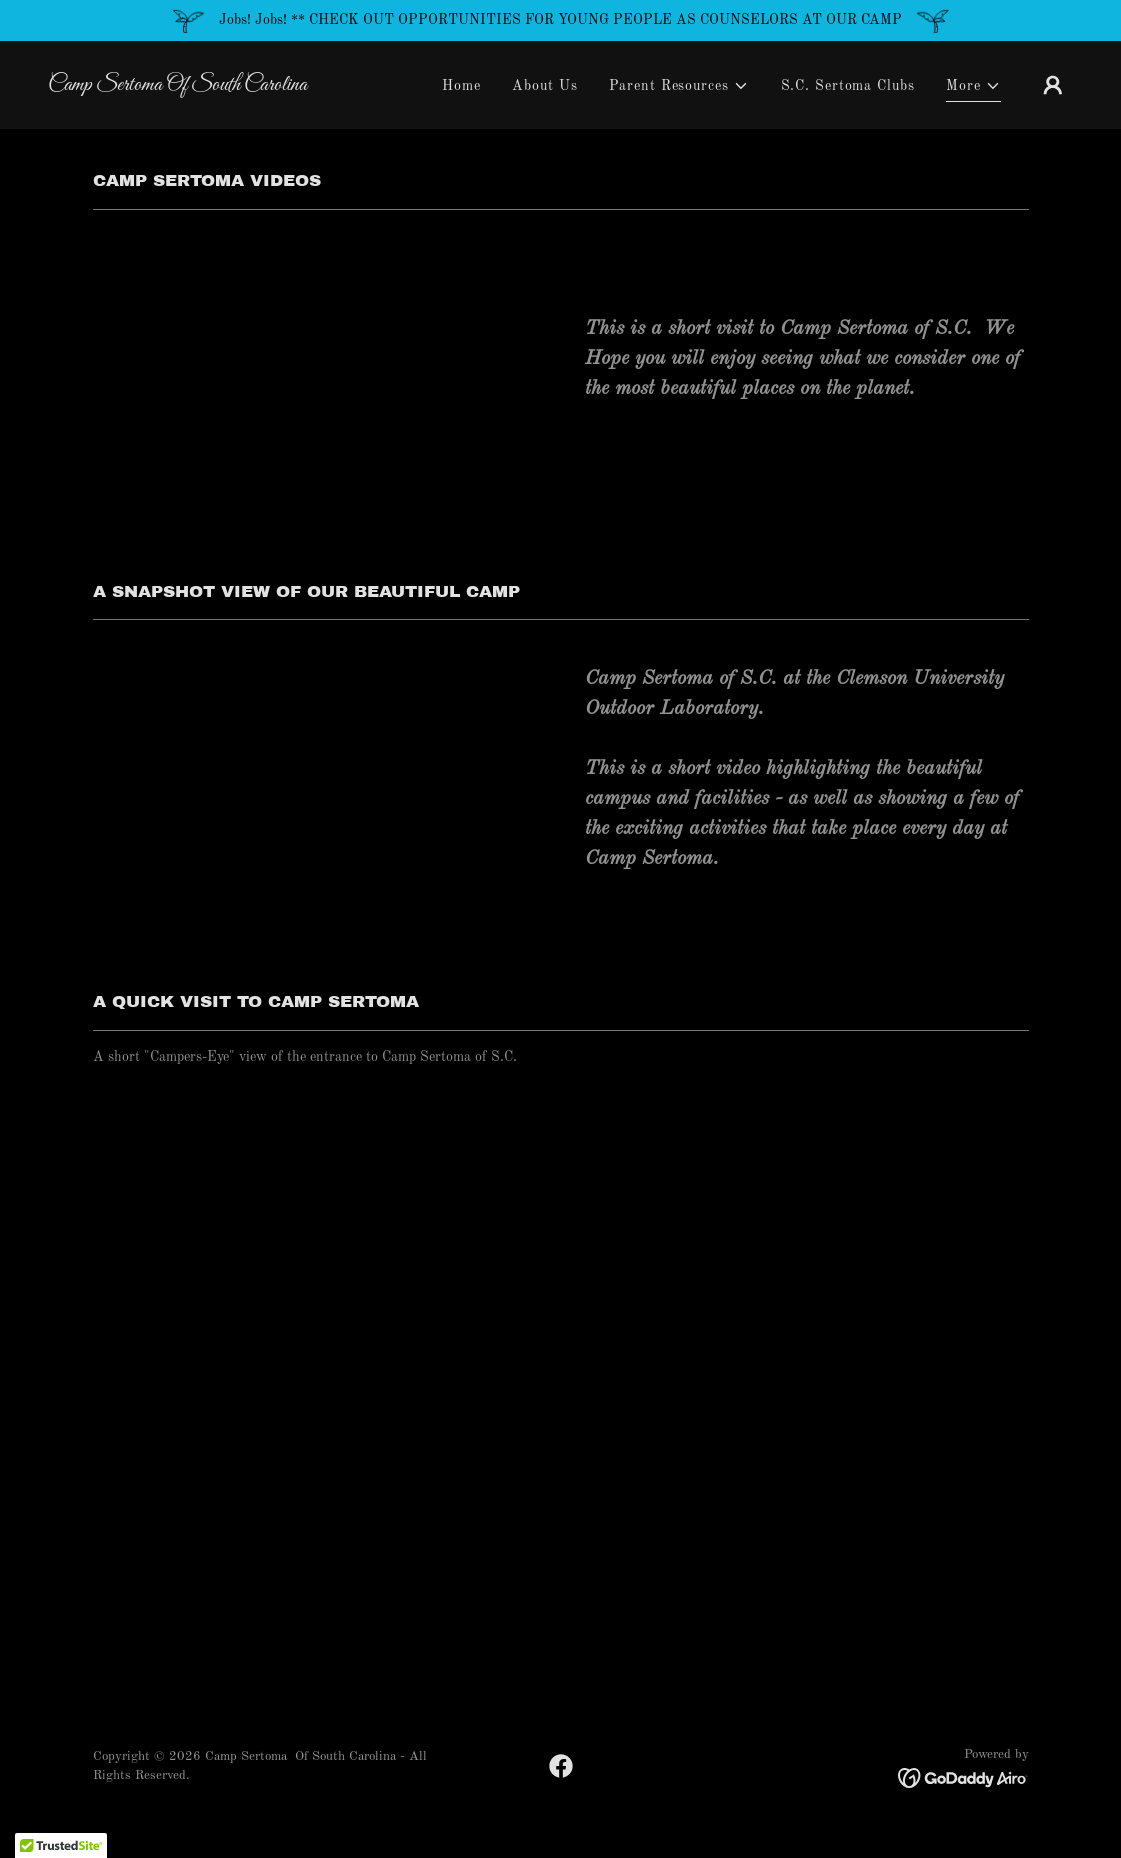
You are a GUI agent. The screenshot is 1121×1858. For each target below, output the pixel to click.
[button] (678, 86)
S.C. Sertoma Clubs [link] (848, 86)
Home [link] (461, 86)
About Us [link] (544, 86)
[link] (191, 86)
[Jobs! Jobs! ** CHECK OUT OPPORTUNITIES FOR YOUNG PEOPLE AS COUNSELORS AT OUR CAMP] (560, 20)
